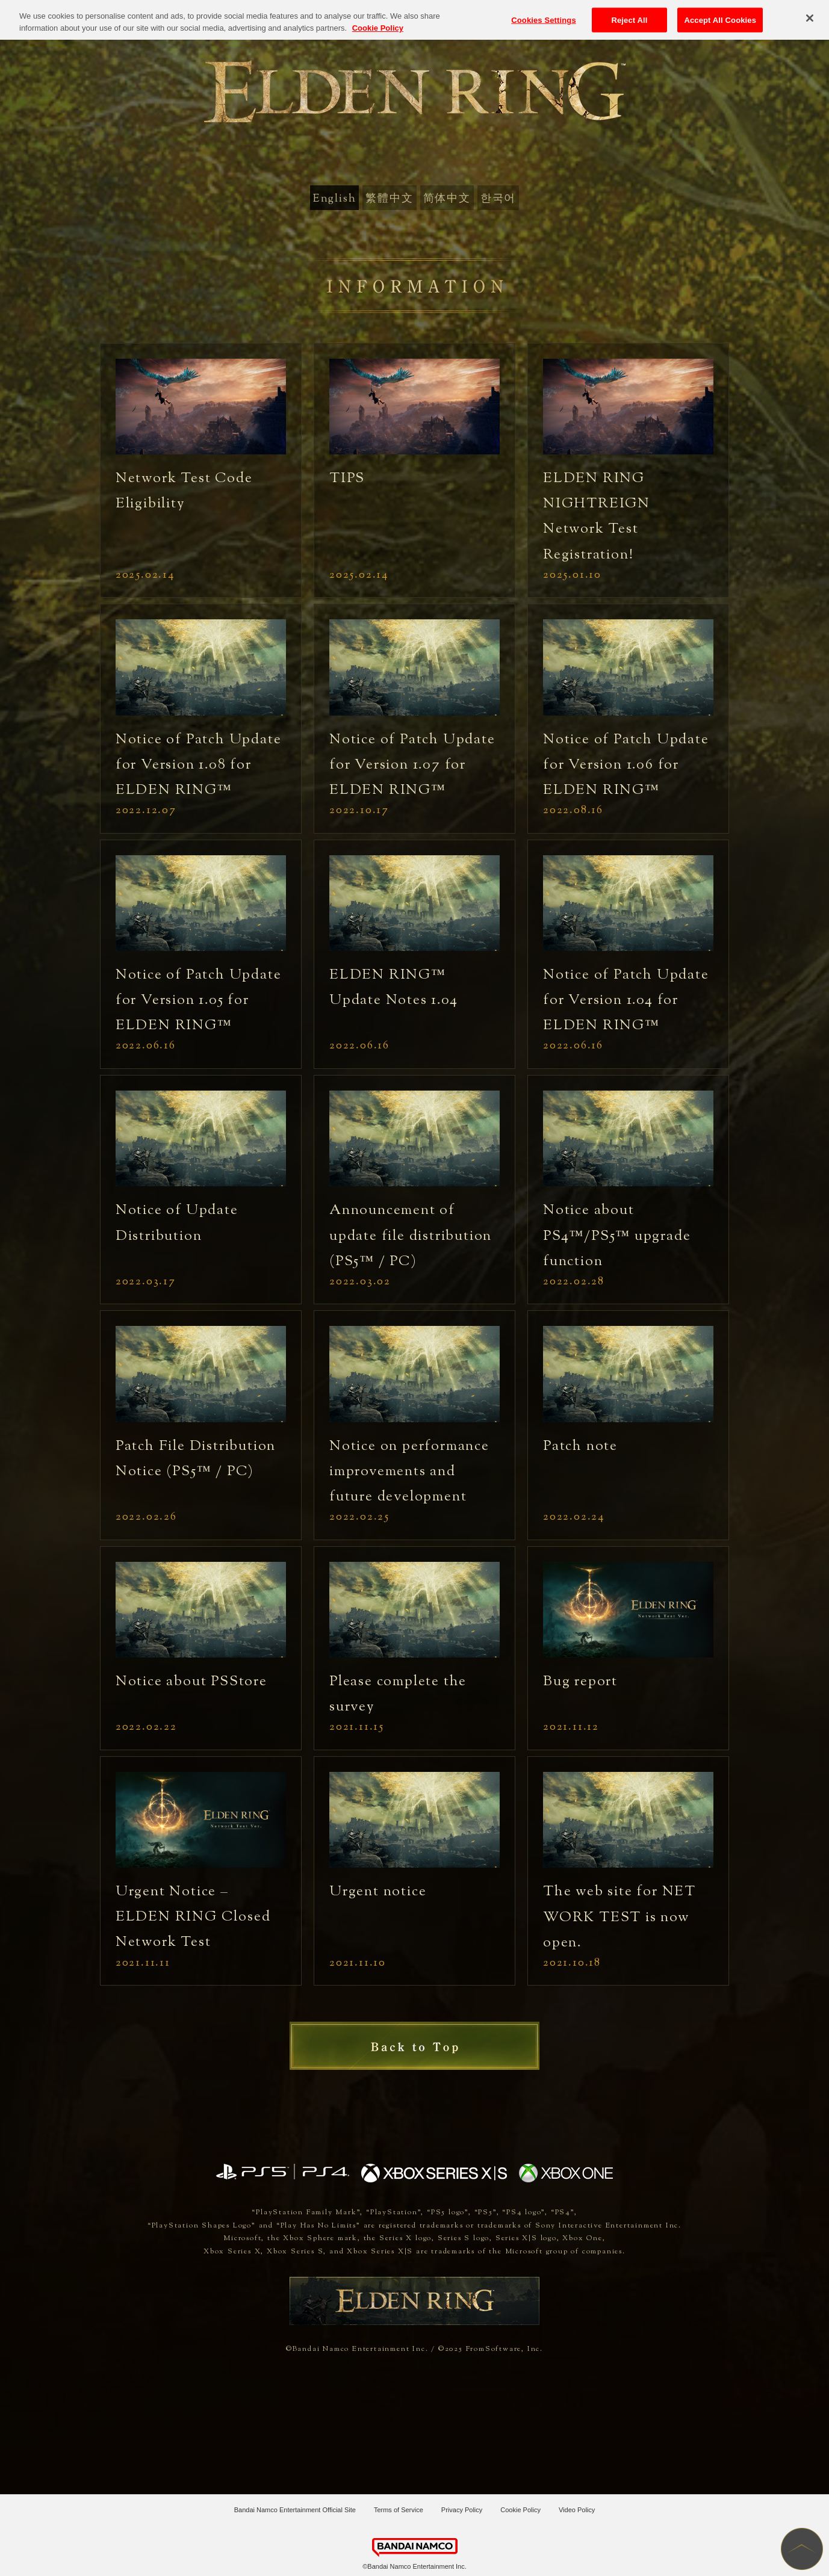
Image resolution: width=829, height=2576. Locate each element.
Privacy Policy (461, 2509)
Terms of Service (398, 2509)
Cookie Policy (520, 2509)
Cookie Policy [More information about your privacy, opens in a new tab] (377, 16)
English (334, 199)
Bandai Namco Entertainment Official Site (295, 2509)
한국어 (498, 199)
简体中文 (447, 199)
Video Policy (577, 2509)
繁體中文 (389, 199)
